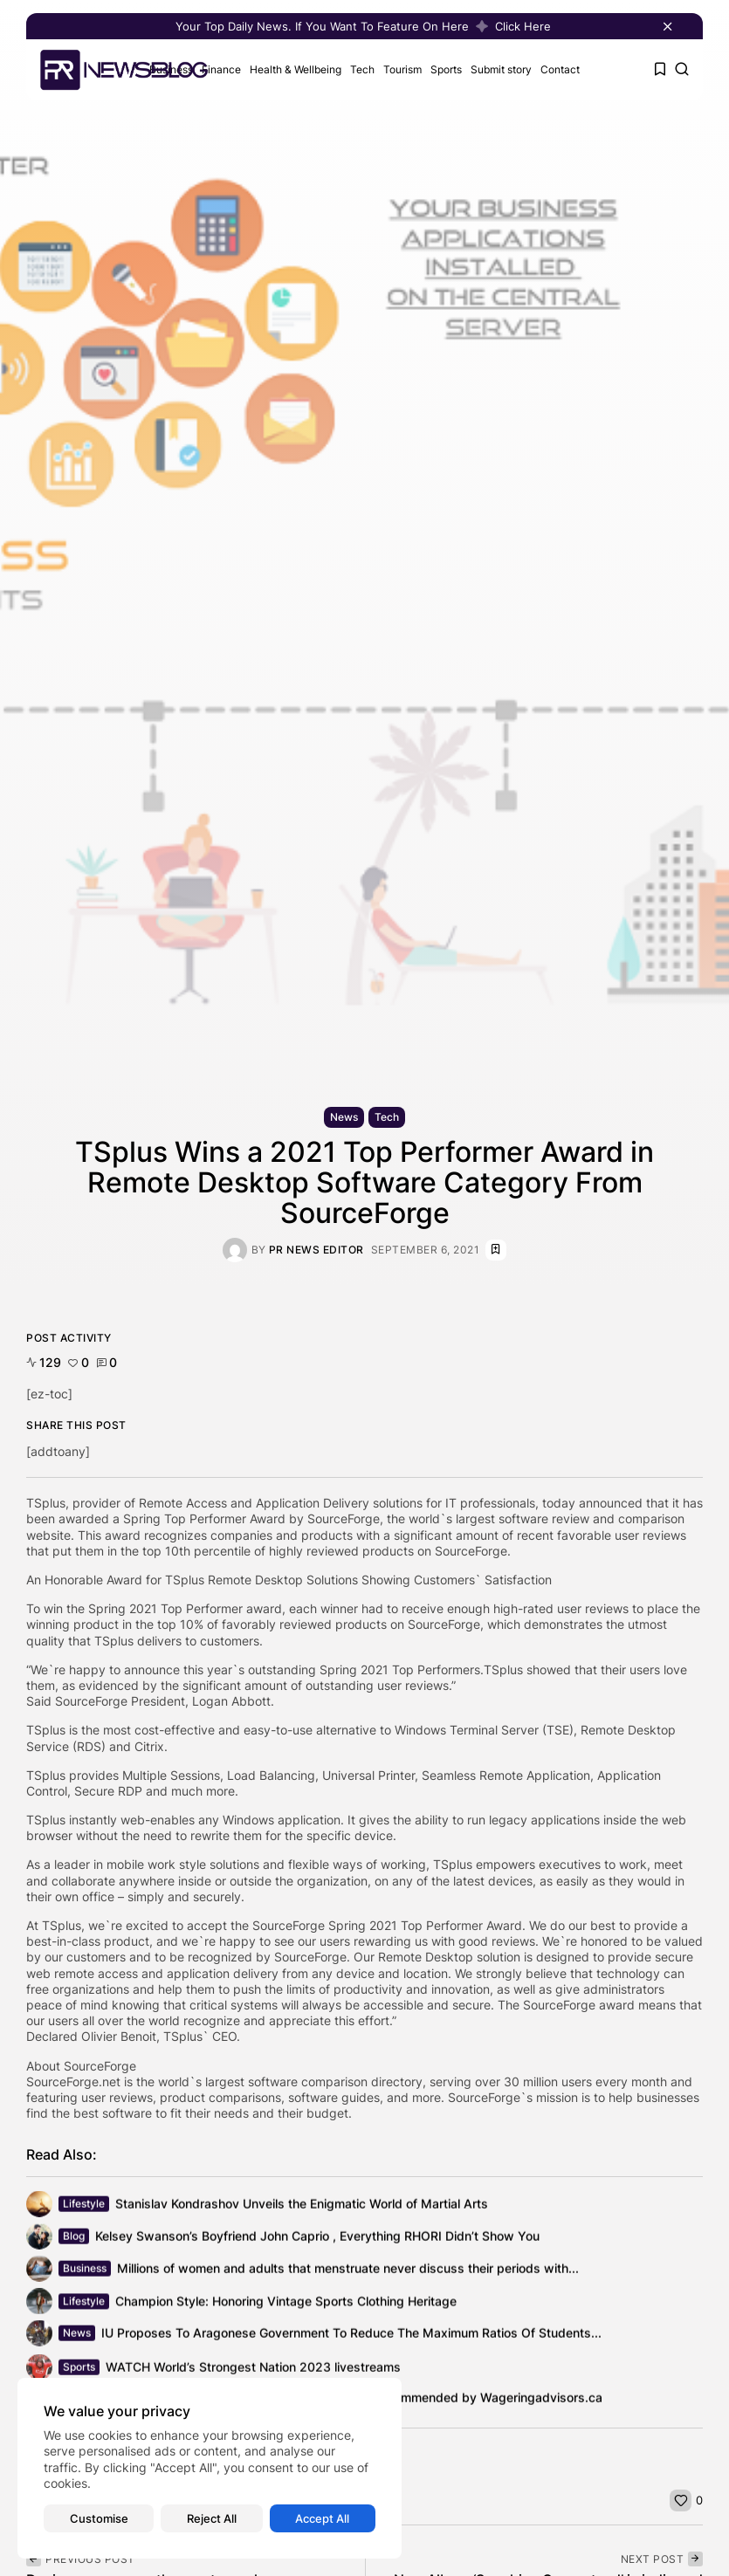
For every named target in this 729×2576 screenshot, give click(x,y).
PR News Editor (316, 1250)
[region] (209, 2468)
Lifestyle (84, 2206)
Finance (221, 69)
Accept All (322, 2518)
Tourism (402, 69)
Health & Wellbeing (295, 69)
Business (85, 2270)
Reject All (212, 2518)
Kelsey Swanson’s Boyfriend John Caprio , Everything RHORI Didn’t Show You (317, 2239)
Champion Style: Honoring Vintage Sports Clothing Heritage (286, 2306)
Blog (74, 2238)
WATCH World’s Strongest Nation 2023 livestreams (253, 2373)
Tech (362, 69)
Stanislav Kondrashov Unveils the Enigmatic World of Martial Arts (301, 2207)
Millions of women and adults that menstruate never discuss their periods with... (348, 2271)
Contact (560, 69)
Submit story (501, 69)
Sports (446, 69)
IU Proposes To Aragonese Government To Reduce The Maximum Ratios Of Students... (351, 2336)
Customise (99, 2518)
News (344, 1116)
